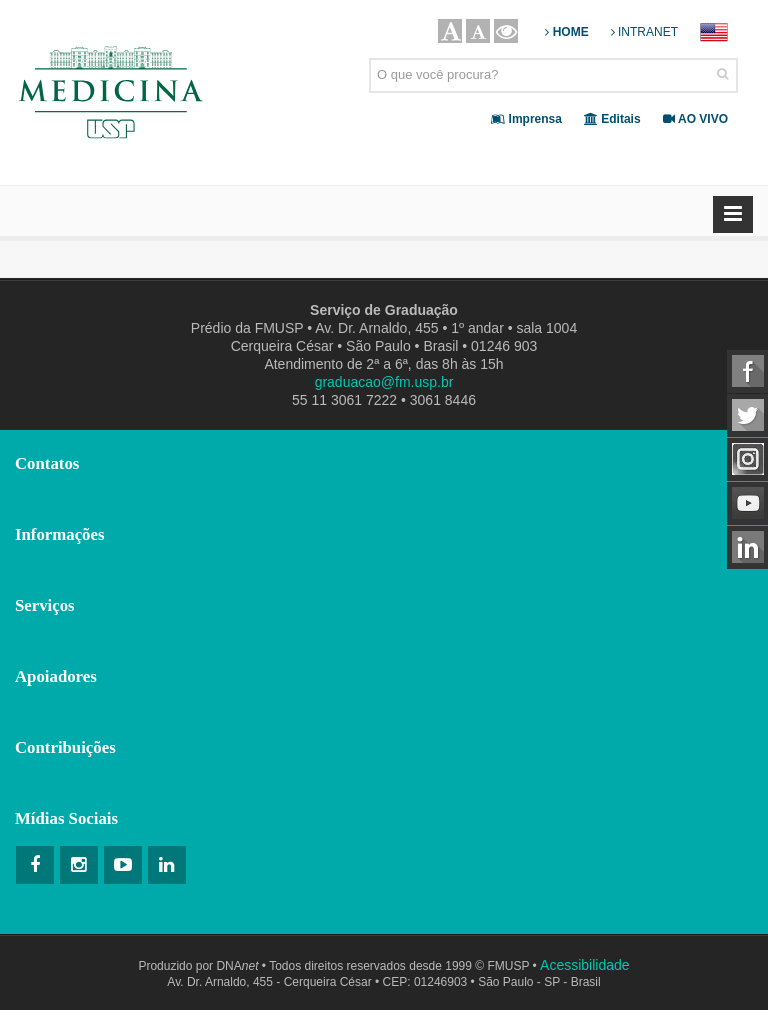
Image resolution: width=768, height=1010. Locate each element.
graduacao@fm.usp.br (384, 382)
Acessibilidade (585, 965)
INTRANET (644, 32)
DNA (237, 966)
